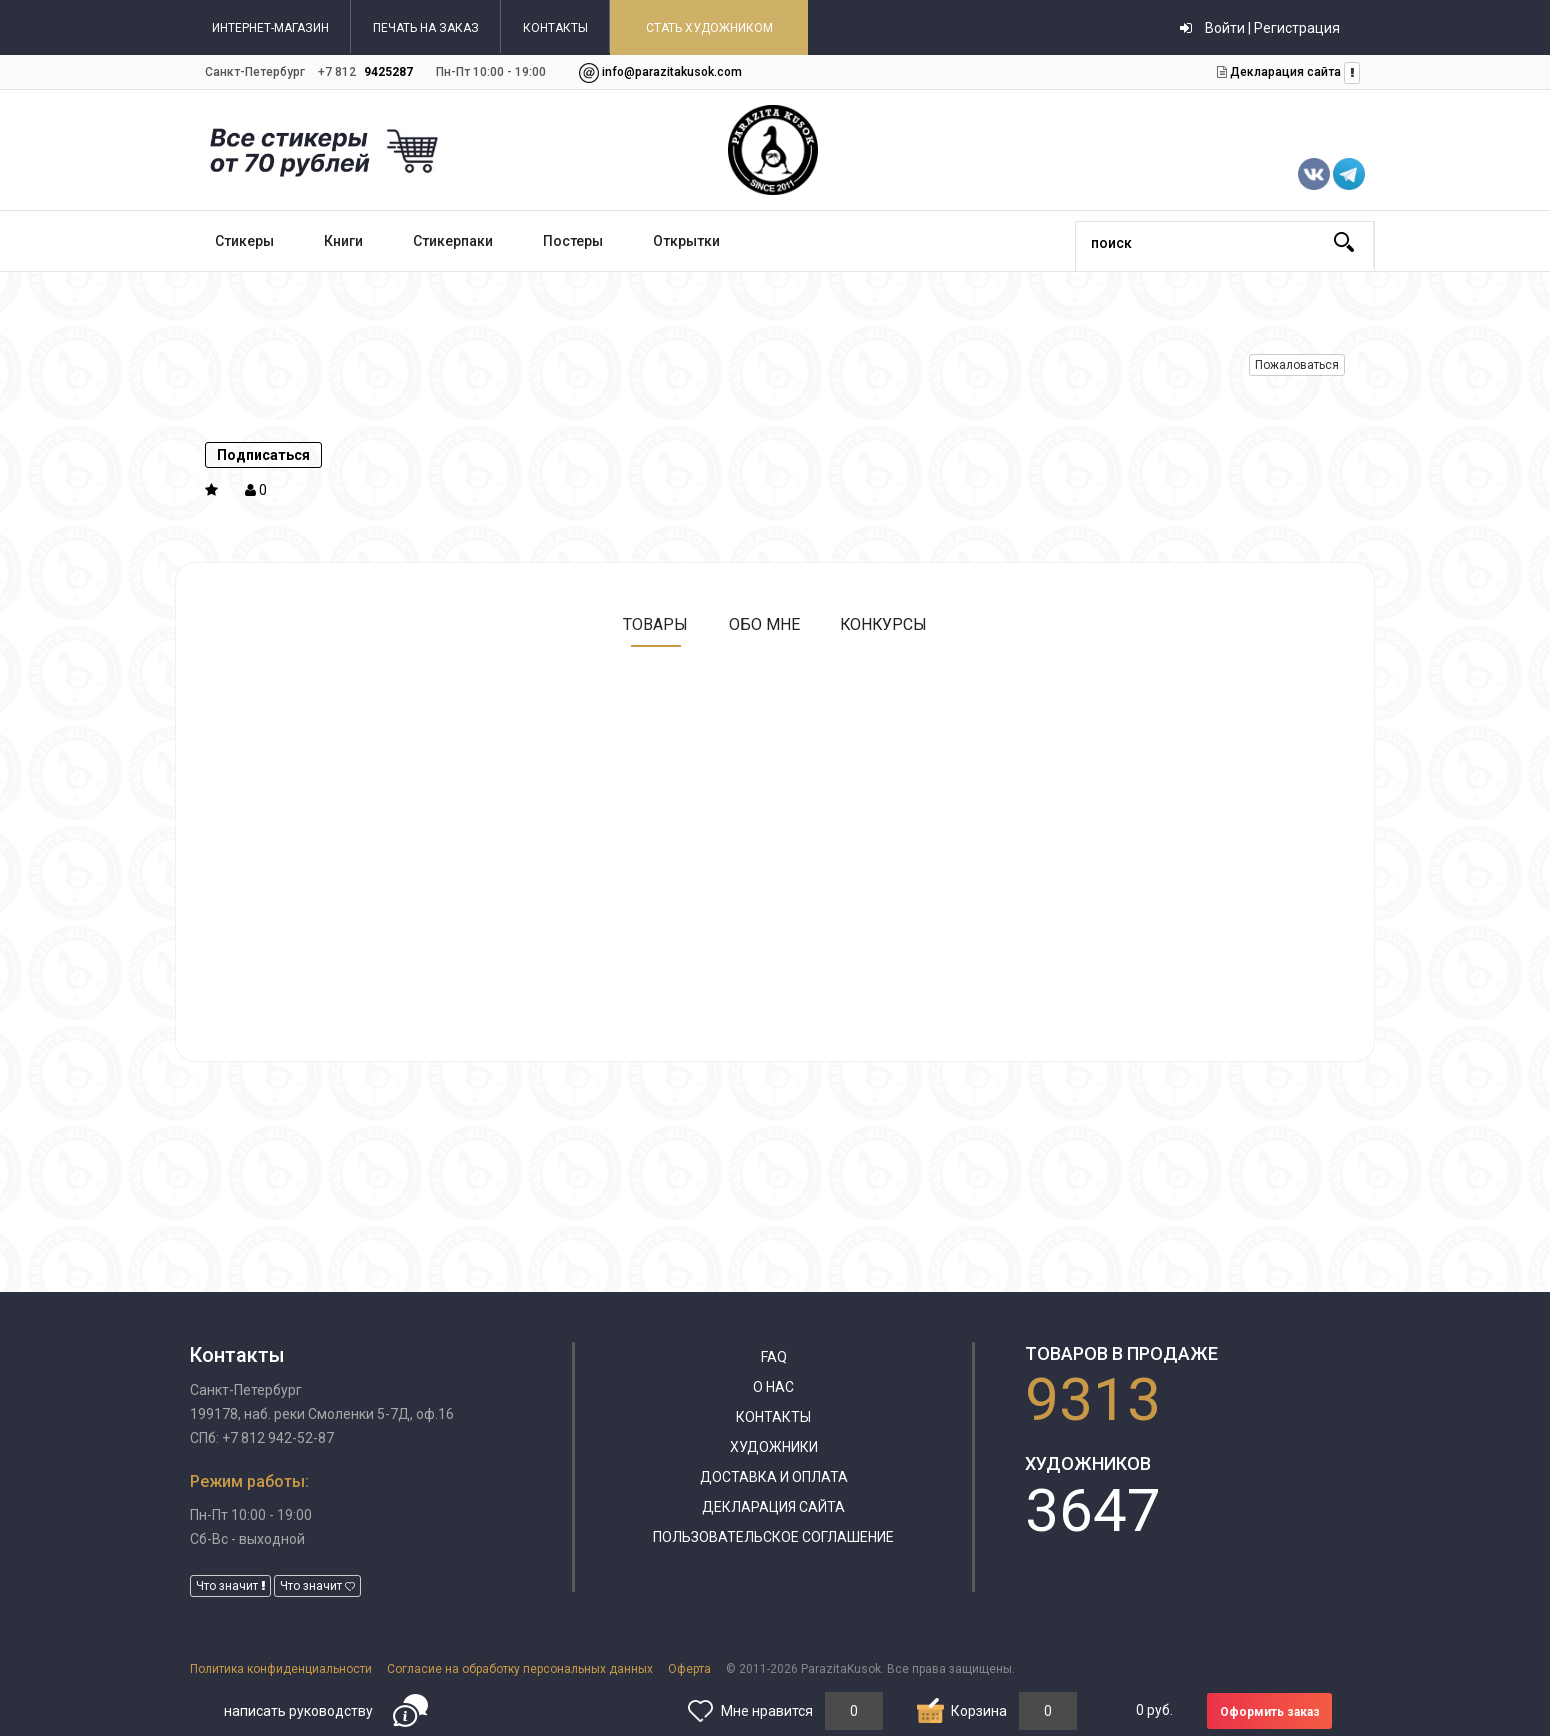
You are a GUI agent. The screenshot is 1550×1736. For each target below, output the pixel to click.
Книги (343, 241)
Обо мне (763, 624)
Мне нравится (767, 1711)
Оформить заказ (1270, 1712)
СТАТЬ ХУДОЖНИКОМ (709, 28)
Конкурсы (884, 624)
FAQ (774, 1357)
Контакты (773, 1417)
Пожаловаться (1297, 365)
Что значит (230, 1586)
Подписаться (263, 455)
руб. (1154, 1710)
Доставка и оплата (774, 1477)
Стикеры (244, 241)
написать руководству (298, 1711)
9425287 (388, 72)
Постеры (573, 241)
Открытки (686, 241)
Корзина (979, 1711)
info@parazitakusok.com (672, 72)
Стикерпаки (453, 241)
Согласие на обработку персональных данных (520, 1669)
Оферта (689, 1669)
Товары (655, 624)
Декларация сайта (1284, 72)
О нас (773, 1387)
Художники (774, 1447)
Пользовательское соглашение (773, 1537)
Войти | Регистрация (1260, 28)
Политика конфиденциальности (281, 1669)
